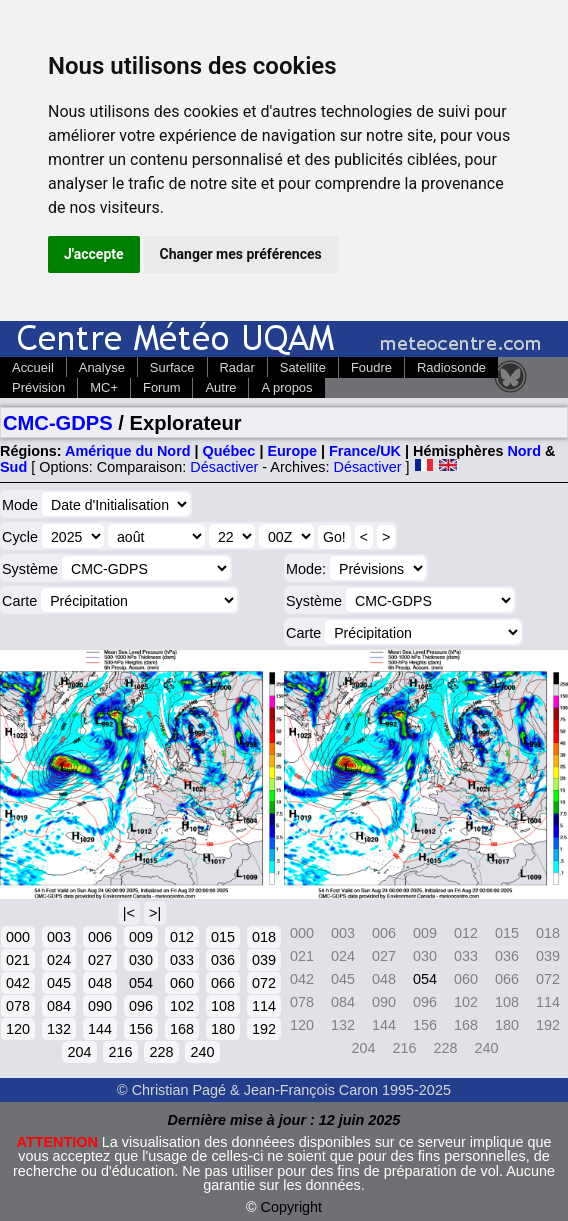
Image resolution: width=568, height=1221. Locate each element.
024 (59, 960)
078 (18, 1006)
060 (182, 983)
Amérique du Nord (128, 451)
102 (182, 1006)
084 (59, 1006)
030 (141, 960)
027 (100, 960)
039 (264, 960)
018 (264, 937)
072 (264, 983)
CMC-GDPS (58, 423)
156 (141, 1029)
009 (141, 937)
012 (182, 937)
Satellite (303, 367)
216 (120, 1052)
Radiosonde (451, 367)
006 (100, 937)
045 (59, 983)
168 (182, 1029)
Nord (524, 451)
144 (100, 1029)
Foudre (371, 367)
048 (100, 983)
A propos (286, 387)
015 (223, 937)
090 (100, 1006)
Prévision (38, 387)
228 (161, 1052)
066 (223, 983)
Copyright (292, 1207)
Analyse (102, 367)
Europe (292, 451)
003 (59, 937)
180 (223, 1029)
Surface (172, 367)
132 (59, 1029)
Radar (237, 367)
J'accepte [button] (94, 254)
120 (18, 1029)
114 (264, 1006)
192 (264, 1029)
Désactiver (224, 467)
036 (223, 960)
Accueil (33, 367)
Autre (220, 387)
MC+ (104, 387)
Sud (13, 467)
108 (223, 1006)
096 (141, 1006)
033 (182, 960)
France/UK (365, 451)
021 (18, 960)
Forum (161, 387)
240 (202, 1052)
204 (79, 1052)
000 (18, 937)
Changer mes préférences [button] (241, 254)
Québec (229, 451)
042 (18, 983)
